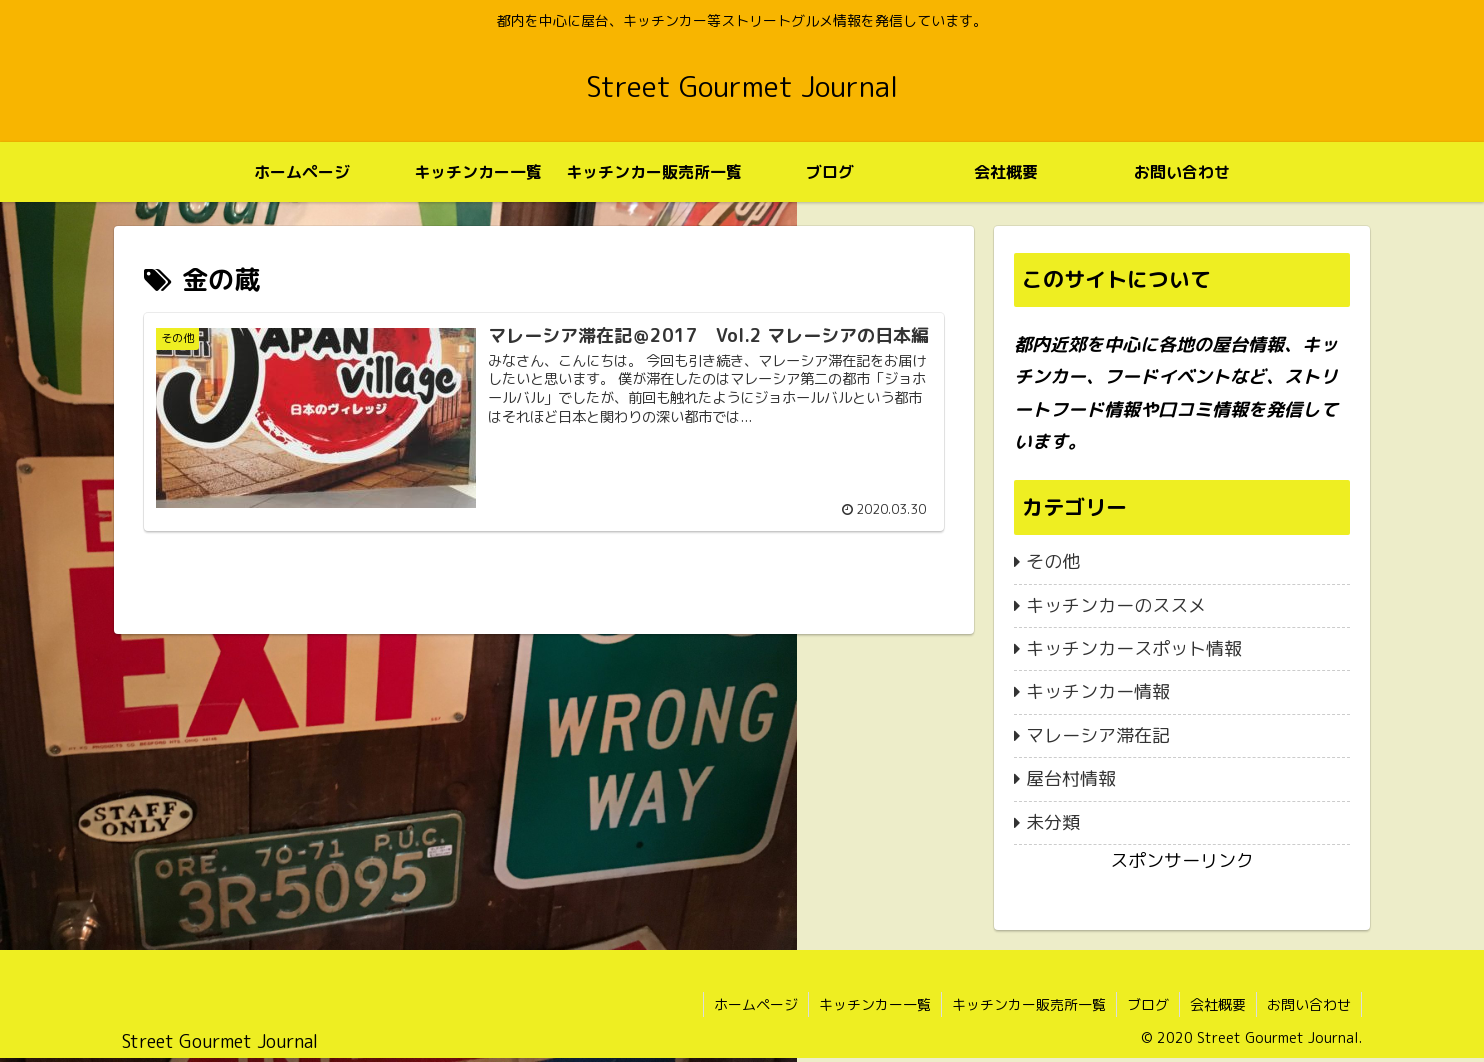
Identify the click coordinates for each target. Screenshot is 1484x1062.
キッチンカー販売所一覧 (1029, 1004)
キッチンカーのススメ (1116, 605)
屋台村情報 (1071, 778)
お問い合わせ (1309, 1004)
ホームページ (756, 1004)
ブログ (1148, 1004)
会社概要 (1218, 1004)
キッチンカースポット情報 (1134, 648)
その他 (1053, 561)
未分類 (1053, 822)
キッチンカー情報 (1098, 691)
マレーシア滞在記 (1098, 735)
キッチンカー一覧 (875, 1004)
